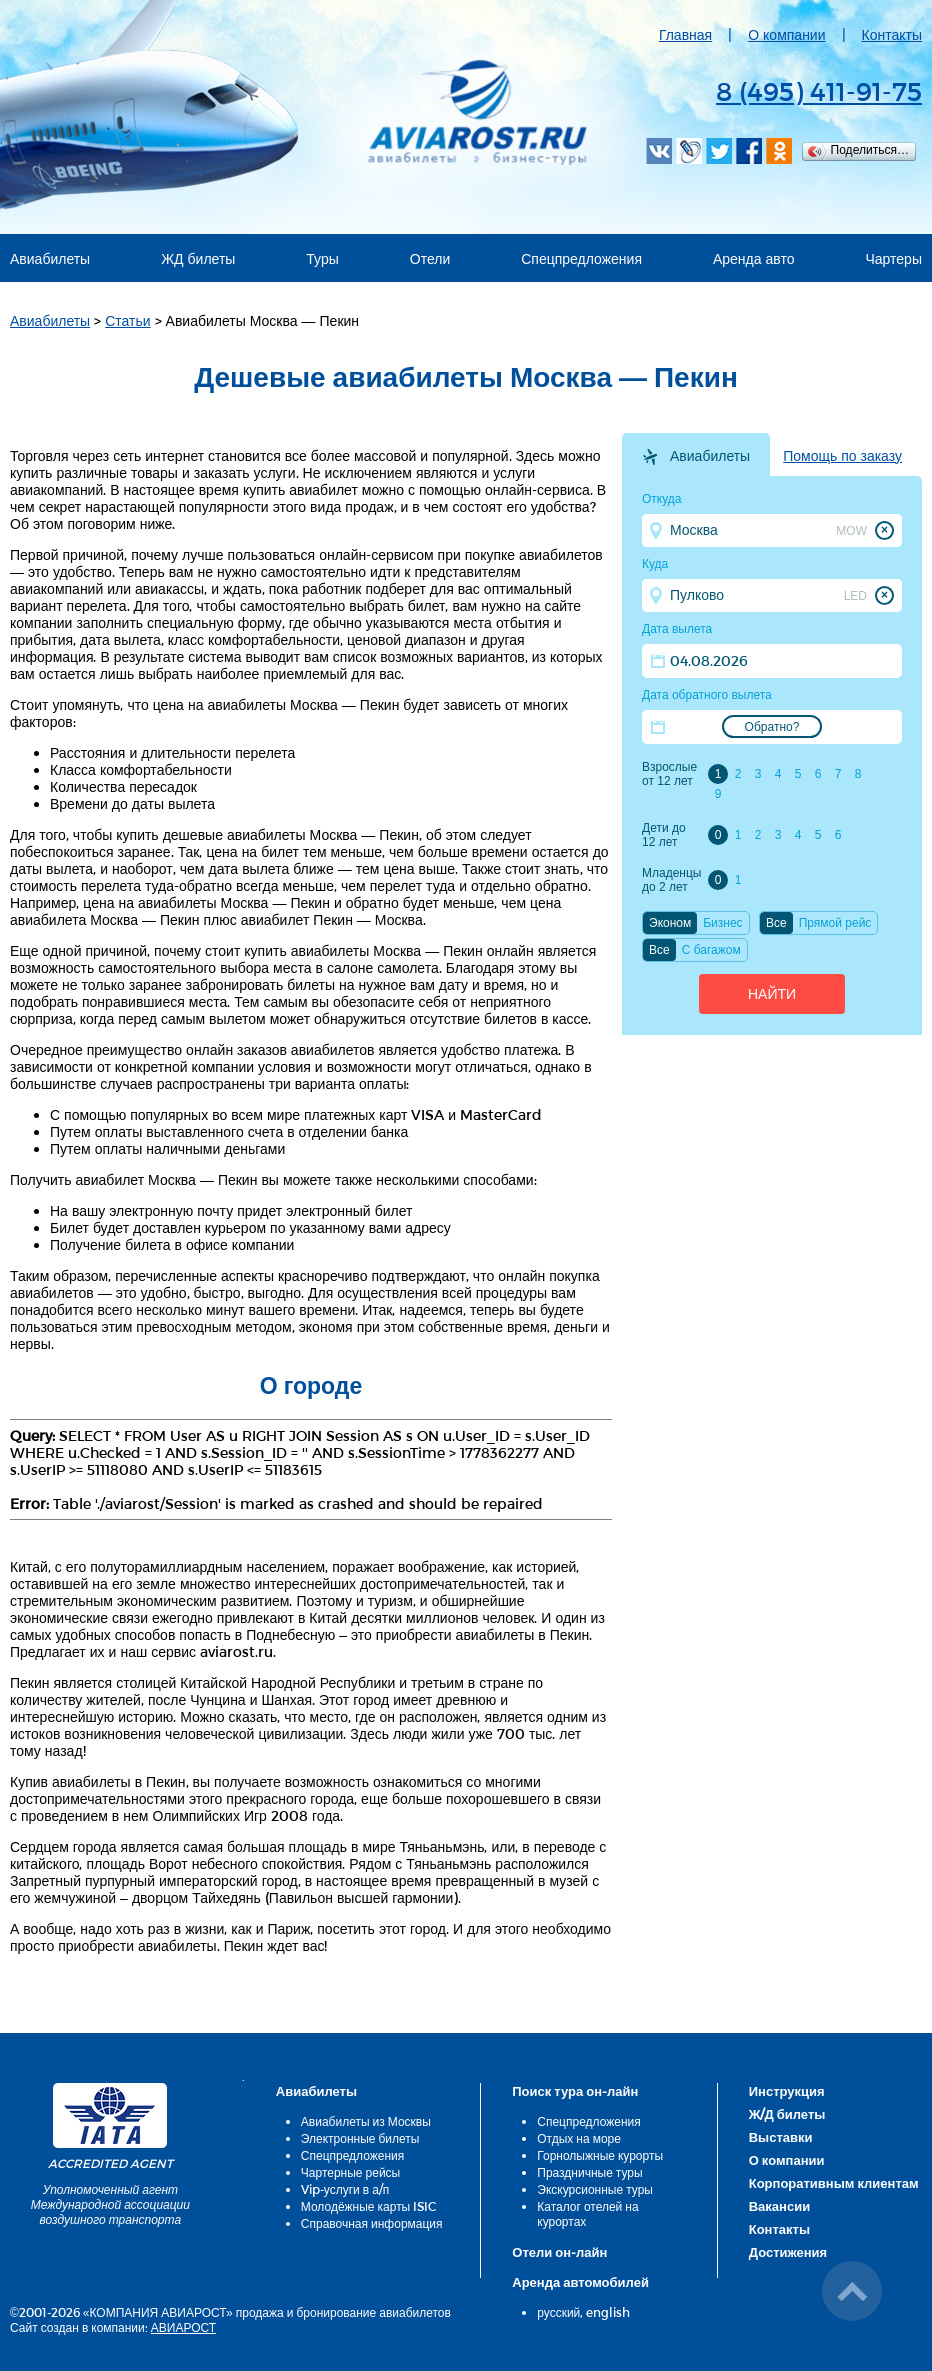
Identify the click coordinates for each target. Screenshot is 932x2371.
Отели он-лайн (559, 2252)
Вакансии (779, 2206)
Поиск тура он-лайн (575, 2091)
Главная (685, 34)
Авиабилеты (50, 258)
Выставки (781, 2137)
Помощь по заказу (842, 456)
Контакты (892, 34)
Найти (772, 994)
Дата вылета (677, 629)
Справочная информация (372, 2223)
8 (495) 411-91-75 (819, 90)
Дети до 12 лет (664, 835)
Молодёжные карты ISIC (368, 2206)
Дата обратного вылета (707, 695)
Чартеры (893, 258)
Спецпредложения (581, 258)
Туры (322, 258)
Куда (655, 564)
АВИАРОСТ (183, 2327)
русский (558, 2312)
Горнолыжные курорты (600, 2155)
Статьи (127, 320)
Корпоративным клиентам (834, 2183)
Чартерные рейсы (350, 2172)
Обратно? (772, 727)
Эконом (670, 923)
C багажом (711, 950)
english (608, 2312)
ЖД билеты (198, 258)
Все (776, 923)
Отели (430, 258)
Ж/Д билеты (787, 2114)
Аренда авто (754, 258)
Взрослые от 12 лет (669, 774)
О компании (786, 34)
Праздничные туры (589, 2172)
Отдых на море (579, 2138)
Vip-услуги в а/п (345, 2189)
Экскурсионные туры (595, 2189)
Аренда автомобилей (580, 2282)
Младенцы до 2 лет (671, 880)
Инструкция (787, 2091)
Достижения (788, 2252)
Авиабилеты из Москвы (366, 2121)
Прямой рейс (835, 923)
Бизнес (722, 923)
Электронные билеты (360, 2138)
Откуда (662, 499)
